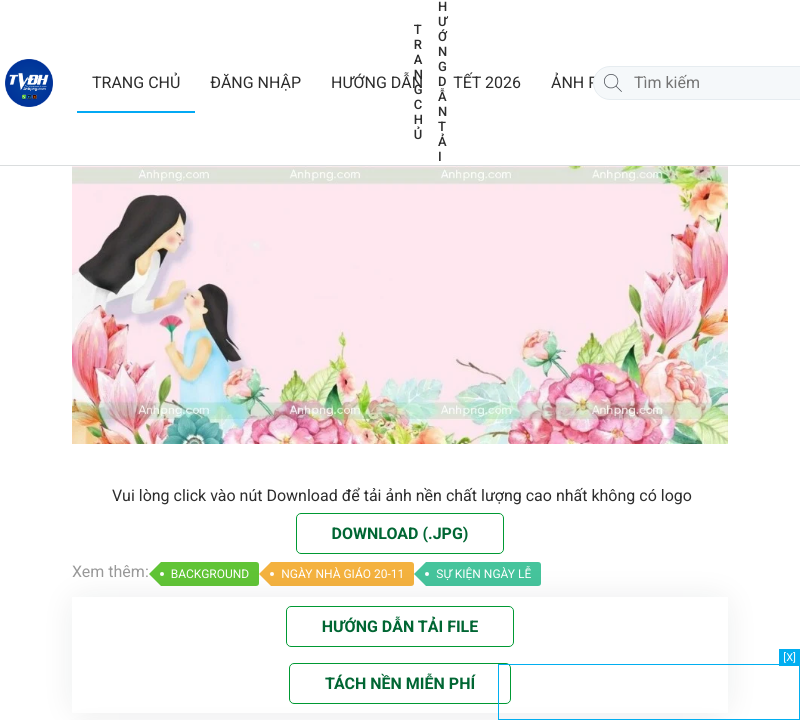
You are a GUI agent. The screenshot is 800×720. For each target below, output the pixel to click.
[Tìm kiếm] (613, 83)
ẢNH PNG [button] (586, 82)
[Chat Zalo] (785, 83)
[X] (789, 657)
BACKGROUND (210, 574)
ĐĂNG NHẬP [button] (255, 82)
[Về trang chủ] (29, 83)
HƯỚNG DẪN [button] (377, 82)
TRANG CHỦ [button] (136, 82)
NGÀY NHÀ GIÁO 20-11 (342, 574)
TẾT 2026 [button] (487, 82)
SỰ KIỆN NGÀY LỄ (483, 574)
